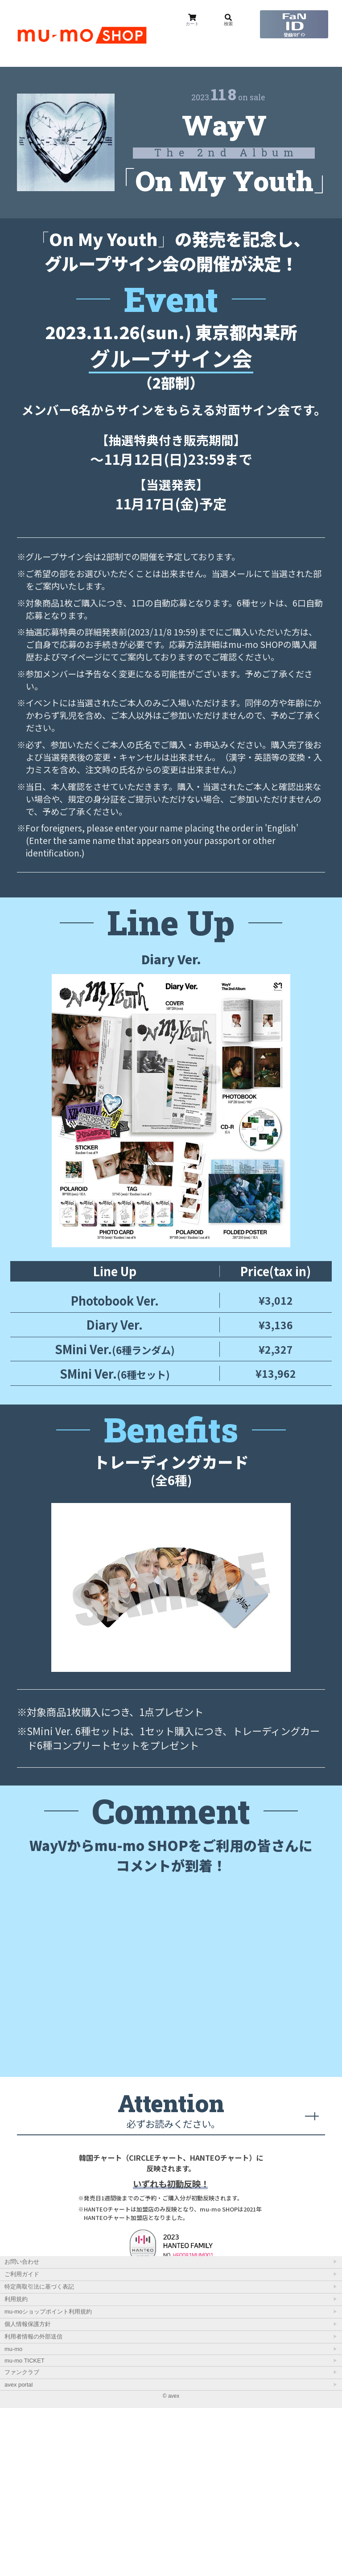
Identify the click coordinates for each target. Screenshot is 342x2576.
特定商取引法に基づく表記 (39, 2454)
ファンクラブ (21, 2540)
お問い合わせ (21, 2429)
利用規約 (16, 2467)
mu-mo (13, 2517)
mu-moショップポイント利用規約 (48, 2479)
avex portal (18, 2552)
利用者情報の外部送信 (33, 2504)
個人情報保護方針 (27, 2492)
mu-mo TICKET (24, 2528)
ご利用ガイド (21, 2442)
